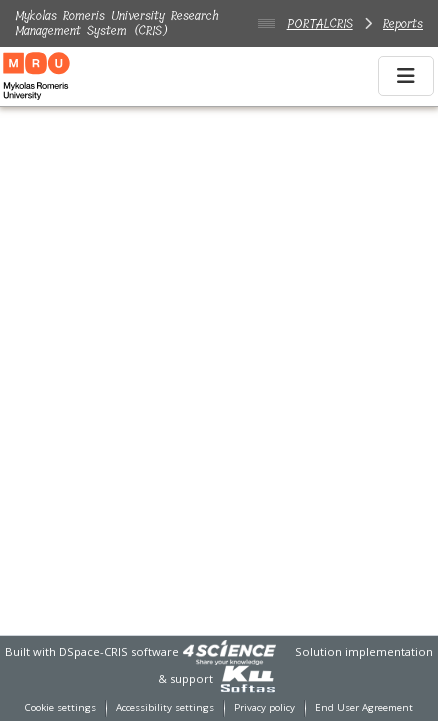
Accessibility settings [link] (165, 707)
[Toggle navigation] (406, 76)
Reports (403, 23)
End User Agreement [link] (364, 707)
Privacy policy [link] (264, 707)
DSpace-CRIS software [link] (119, 651)
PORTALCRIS (320, 23)
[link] (229, 651)
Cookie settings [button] (60, 707)
